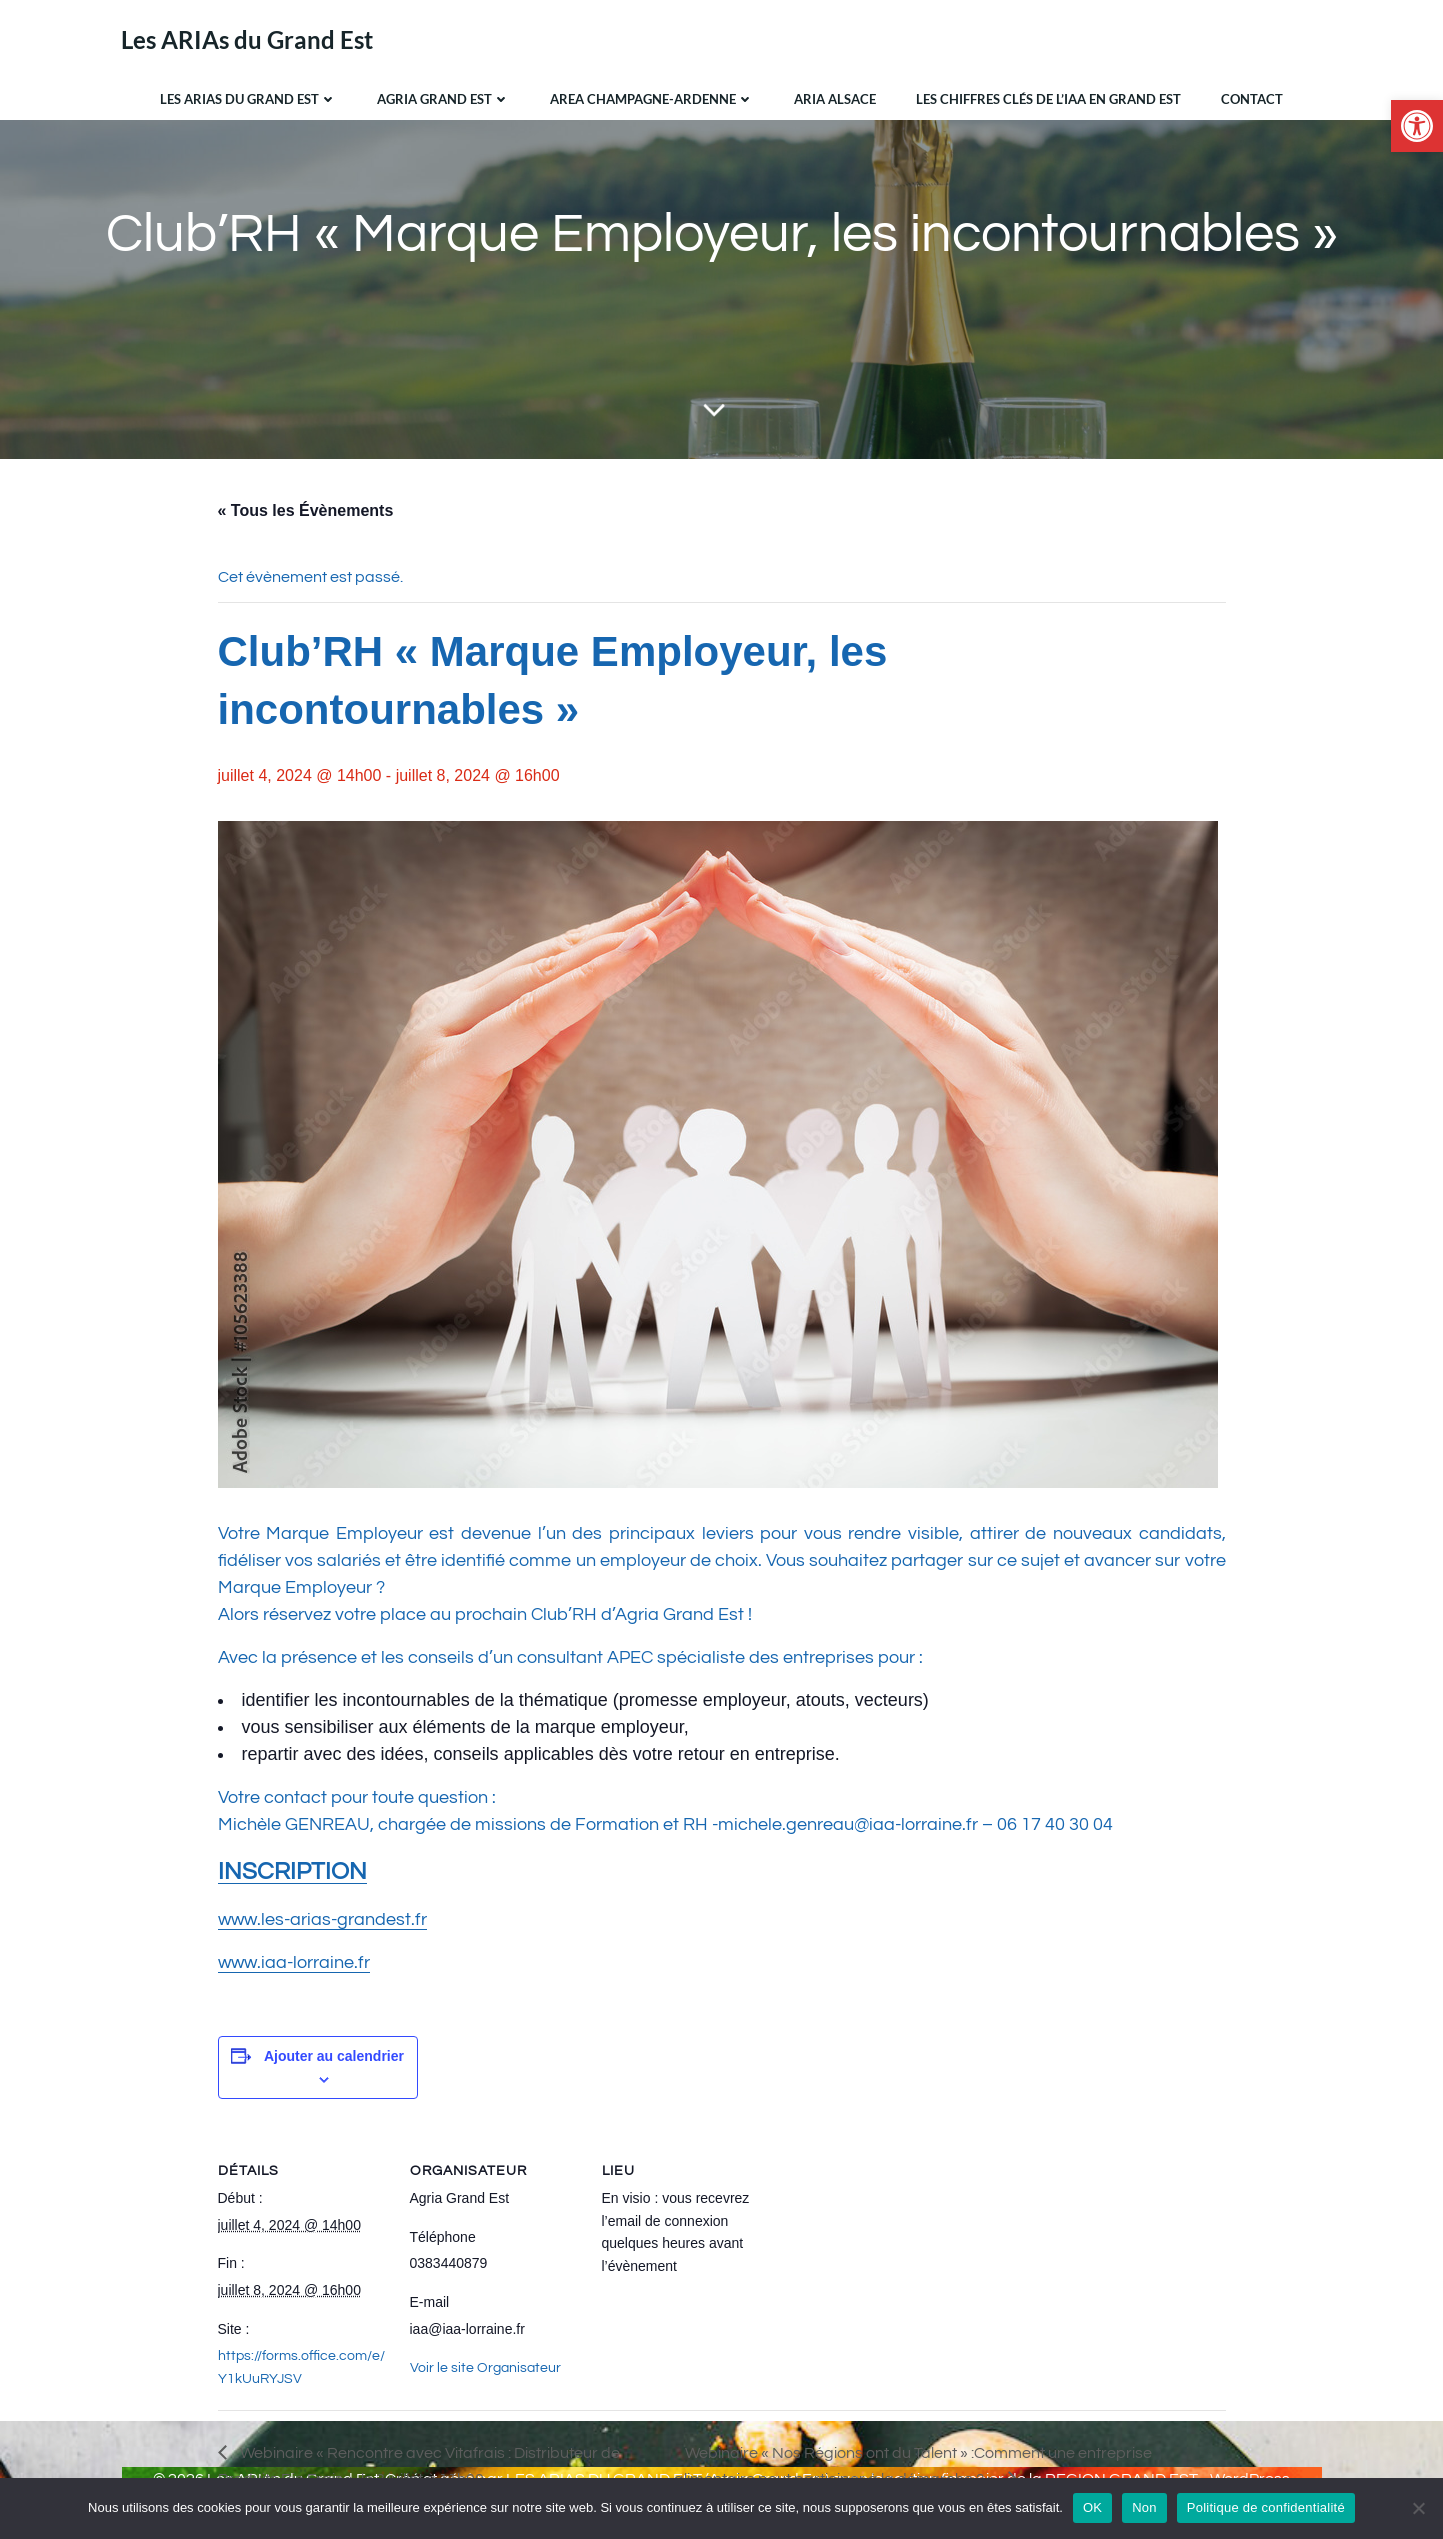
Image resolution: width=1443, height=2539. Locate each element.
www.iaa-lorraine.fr (294, 1962)
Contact (1252, 99)
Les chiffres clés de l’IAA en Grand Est (1048, 99)
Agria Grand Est (443, 99)
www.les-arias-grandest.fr (322, 1919)
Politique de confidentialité (1266, 2507)
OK (1092, 2507)
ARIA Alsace (835, 99)
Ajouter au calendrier (334, 2056)
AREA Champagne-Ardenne (652, 99)
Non (1144, 2507)
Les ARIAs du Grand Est (248, 99)
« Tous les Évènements (306, 510)
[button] (1417, 126)
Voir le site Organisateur (485, 2368)
